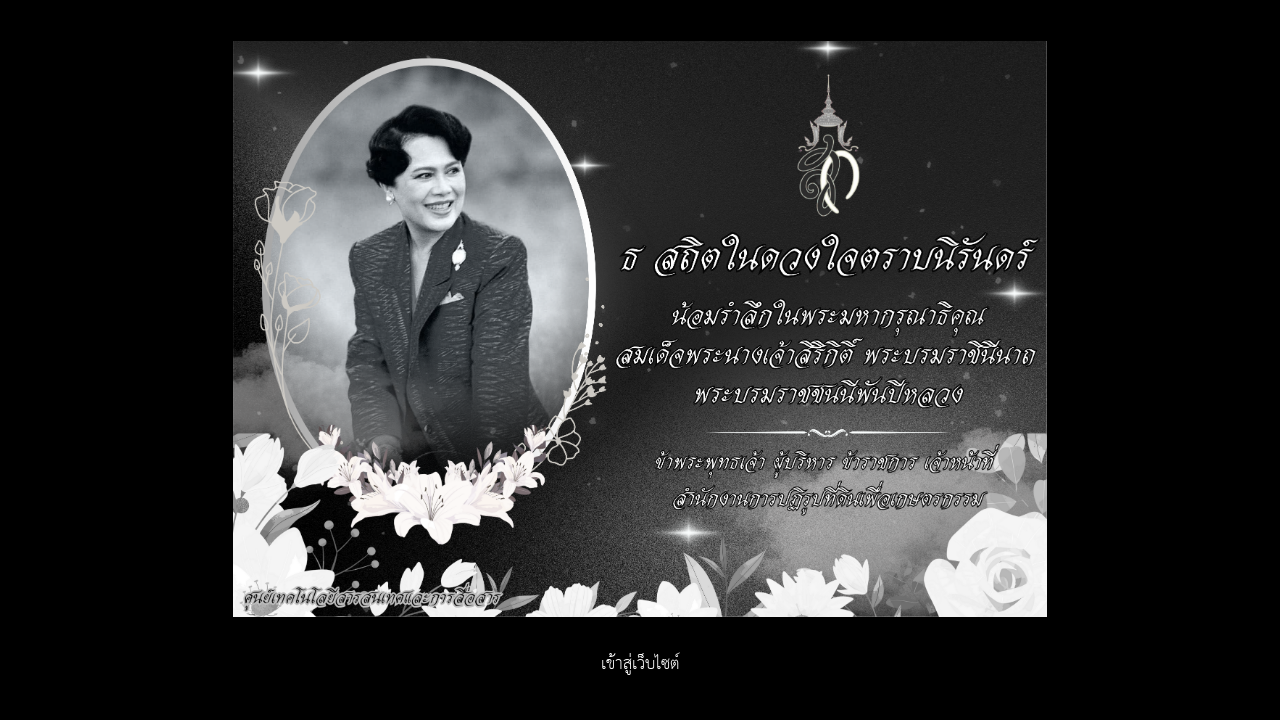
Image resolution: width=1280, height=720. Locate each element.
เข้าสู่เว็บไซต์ (640, 664)
